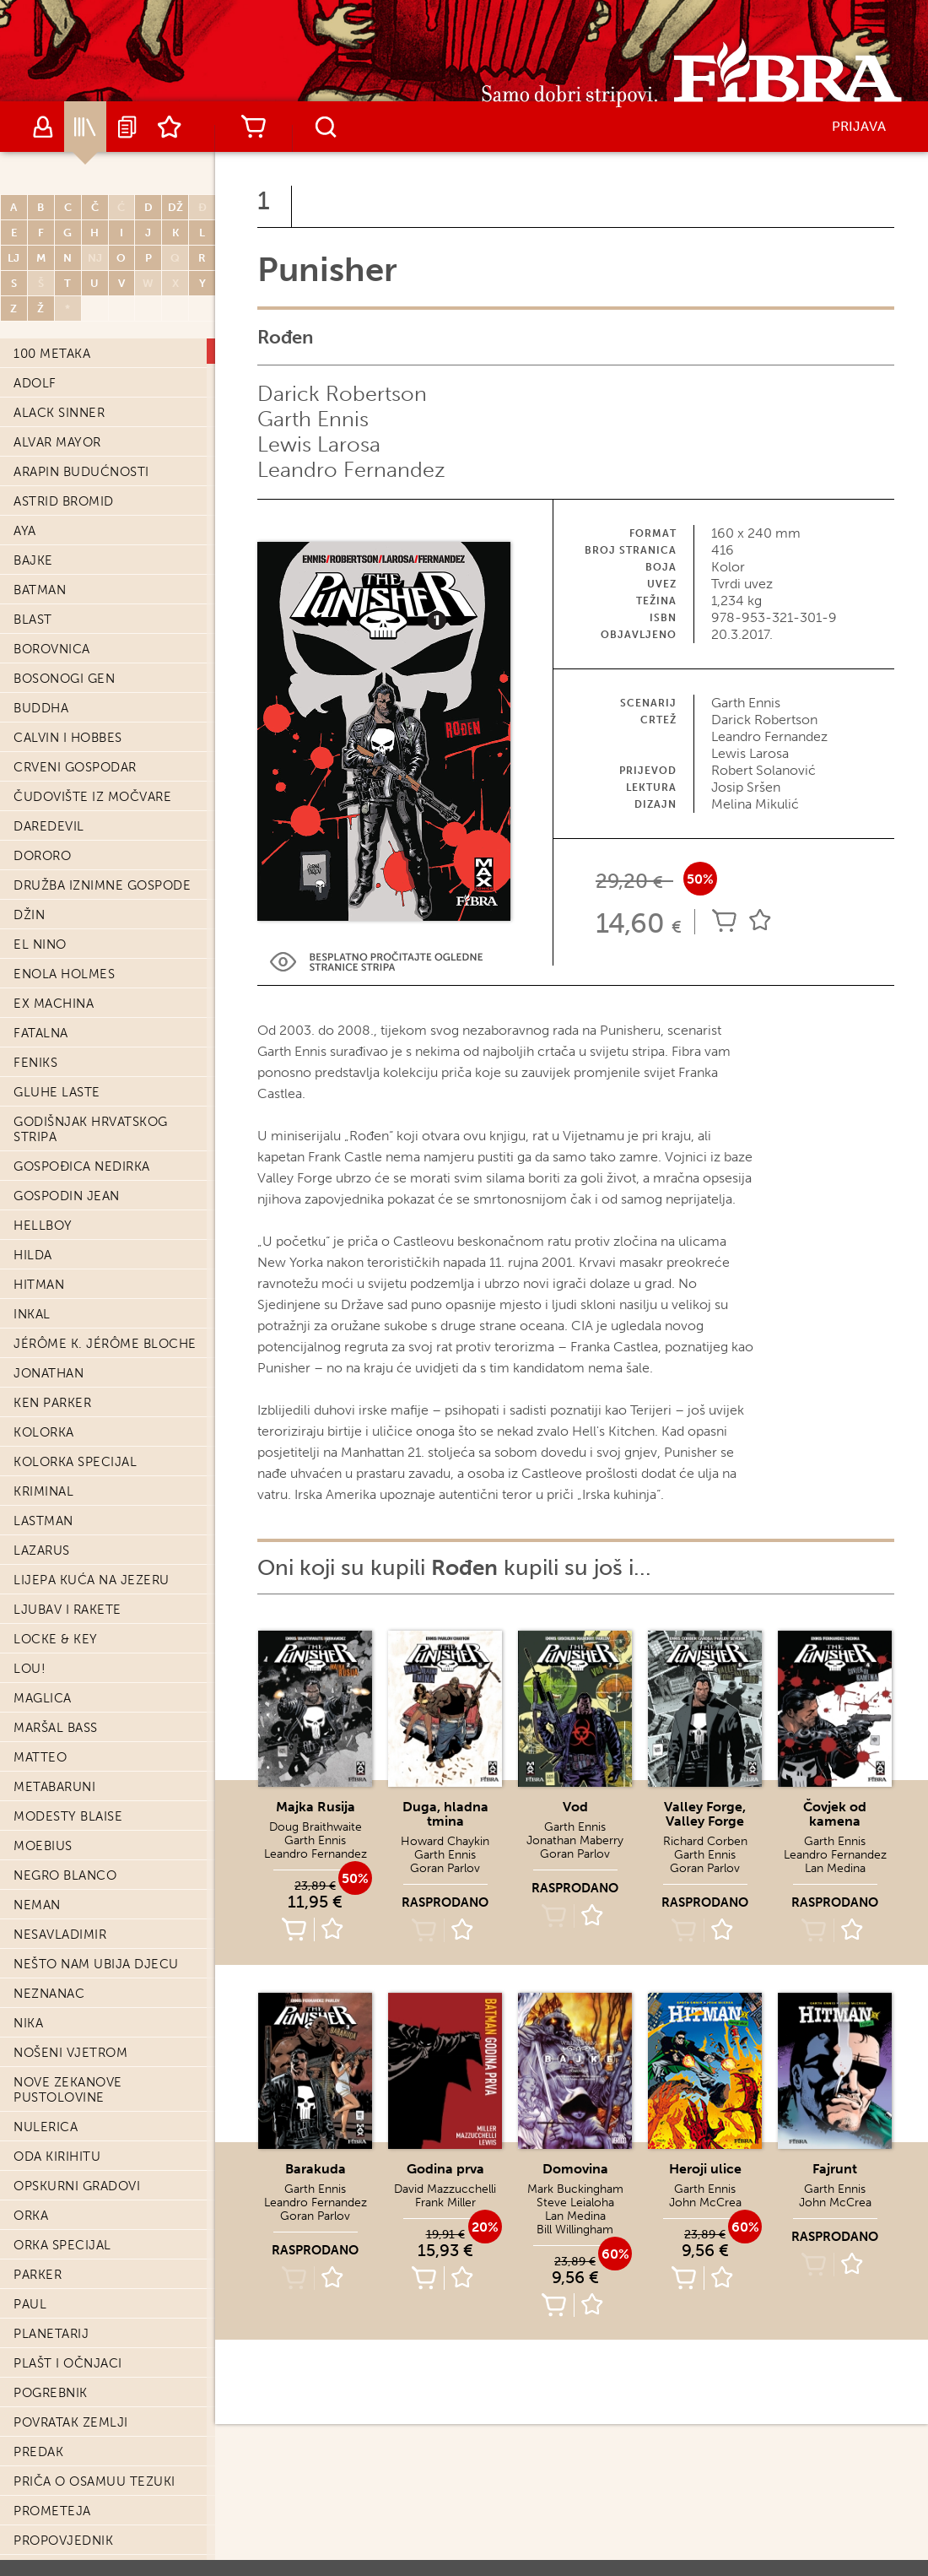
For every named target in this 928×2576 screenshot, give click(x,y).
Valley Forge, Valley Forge (705, 1814)
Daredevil (48, 774)
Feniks (35, 1010)
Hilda (32, 1202)
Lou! (29, 1616)
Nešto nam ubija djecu (96, 1911)
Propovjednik (63, 2488)
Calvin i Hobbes (67, 685)
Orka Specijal (62, 2192)
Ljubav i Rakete (67, 1557)
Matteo (40, 1705)
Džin (29, 862)
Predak (38, 2399)
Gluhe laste (56, 1039)
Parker (37, 2222)
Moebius (43, 1793)
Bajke (33, 508)
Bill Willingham (575, 2229)
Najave (127, 126)
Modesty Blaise (67, 1764)
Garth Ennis (313, 419)
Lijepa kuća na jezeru (91, 1527)
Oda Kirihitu (56, 2104)
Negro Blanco (64, 1823)
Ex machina (53, 951)
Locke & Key (55, 1586)
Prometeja (52, 2458)
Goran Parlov (445, 1868)
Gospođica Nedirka (81, 1114)
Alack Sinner (59, 360)
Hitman (38, 1232)
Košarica (253, 126)
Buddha (40, 655)
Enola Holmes (64, 921)
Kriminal (43, 1439)
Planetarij (51, 2281)
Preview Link (376, 961)
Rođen (45, 2546)
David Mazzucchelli (445, 2189)
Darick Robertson (342, 394)
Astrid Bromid (63, 449)
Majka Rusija (315, 1807)
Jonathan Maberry (574, 1840)
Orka (30, 2163)
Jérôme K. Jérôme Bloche (105, 1291)
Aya (24, 478)
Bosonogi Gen (64, 626)
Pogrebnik (50, 2340)
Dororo (42, 803)
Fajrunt (834, 2169)
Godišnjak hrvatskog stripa (90, 1077)
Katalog (85, 126)
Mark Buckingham (575, 2189)
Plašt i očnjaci (67, 2311)
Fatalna (40, 980)
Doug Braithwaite (315, 1827)
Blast (32, 567)
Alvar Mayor (57, 390)
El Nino (40, 892)
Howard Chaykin (445, 1841)
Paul (29, 2251)
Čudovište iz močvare (92, 744)
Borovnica (51, 596)
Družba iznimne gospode (102, 833)
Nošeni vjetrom (70, 2000)
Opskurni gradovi (76, 2133)
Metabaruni (54, 1734)
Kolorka (43, 1380)
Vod (575, 1807)
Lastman (43, 1468)
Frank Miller (445, 2202)
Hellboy (43, 1173)
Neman (37, 1852)
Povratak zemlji (70, 2370)
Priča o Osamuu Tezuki (94, 2429)
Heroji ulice (705, 2169)
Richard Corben (705, 1841)
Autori (43, 126)
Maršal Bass (55, 1675)
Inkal (32, 1261)
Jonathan (48, 1321)
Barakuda (315, 2169)
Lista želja (169, 126)
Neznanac (48, 1941)
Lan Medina (835, 1868)
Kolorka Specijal (75, 1409)
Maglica (42, 1645)
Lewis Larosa (318, 444)
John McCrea (705, 2202)
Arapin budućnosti (81, 419)
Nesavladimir (59, 1882)
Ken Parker (52, 1350)
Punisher (45, 2517)
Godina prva (445, 2169)
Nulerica (45, 2074)
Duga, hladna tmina (445, 1814)
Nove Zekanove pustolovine (67, 2037)
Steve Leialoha (575, 2202)
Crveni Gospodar (75, 714)
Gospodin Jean (66, 1143)
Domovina (575, 2169)
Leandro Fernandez (351, 470)
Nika (28, 1970)
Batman (39, 537)
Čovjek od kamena (834, 1814)
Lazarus (41, 1498)
